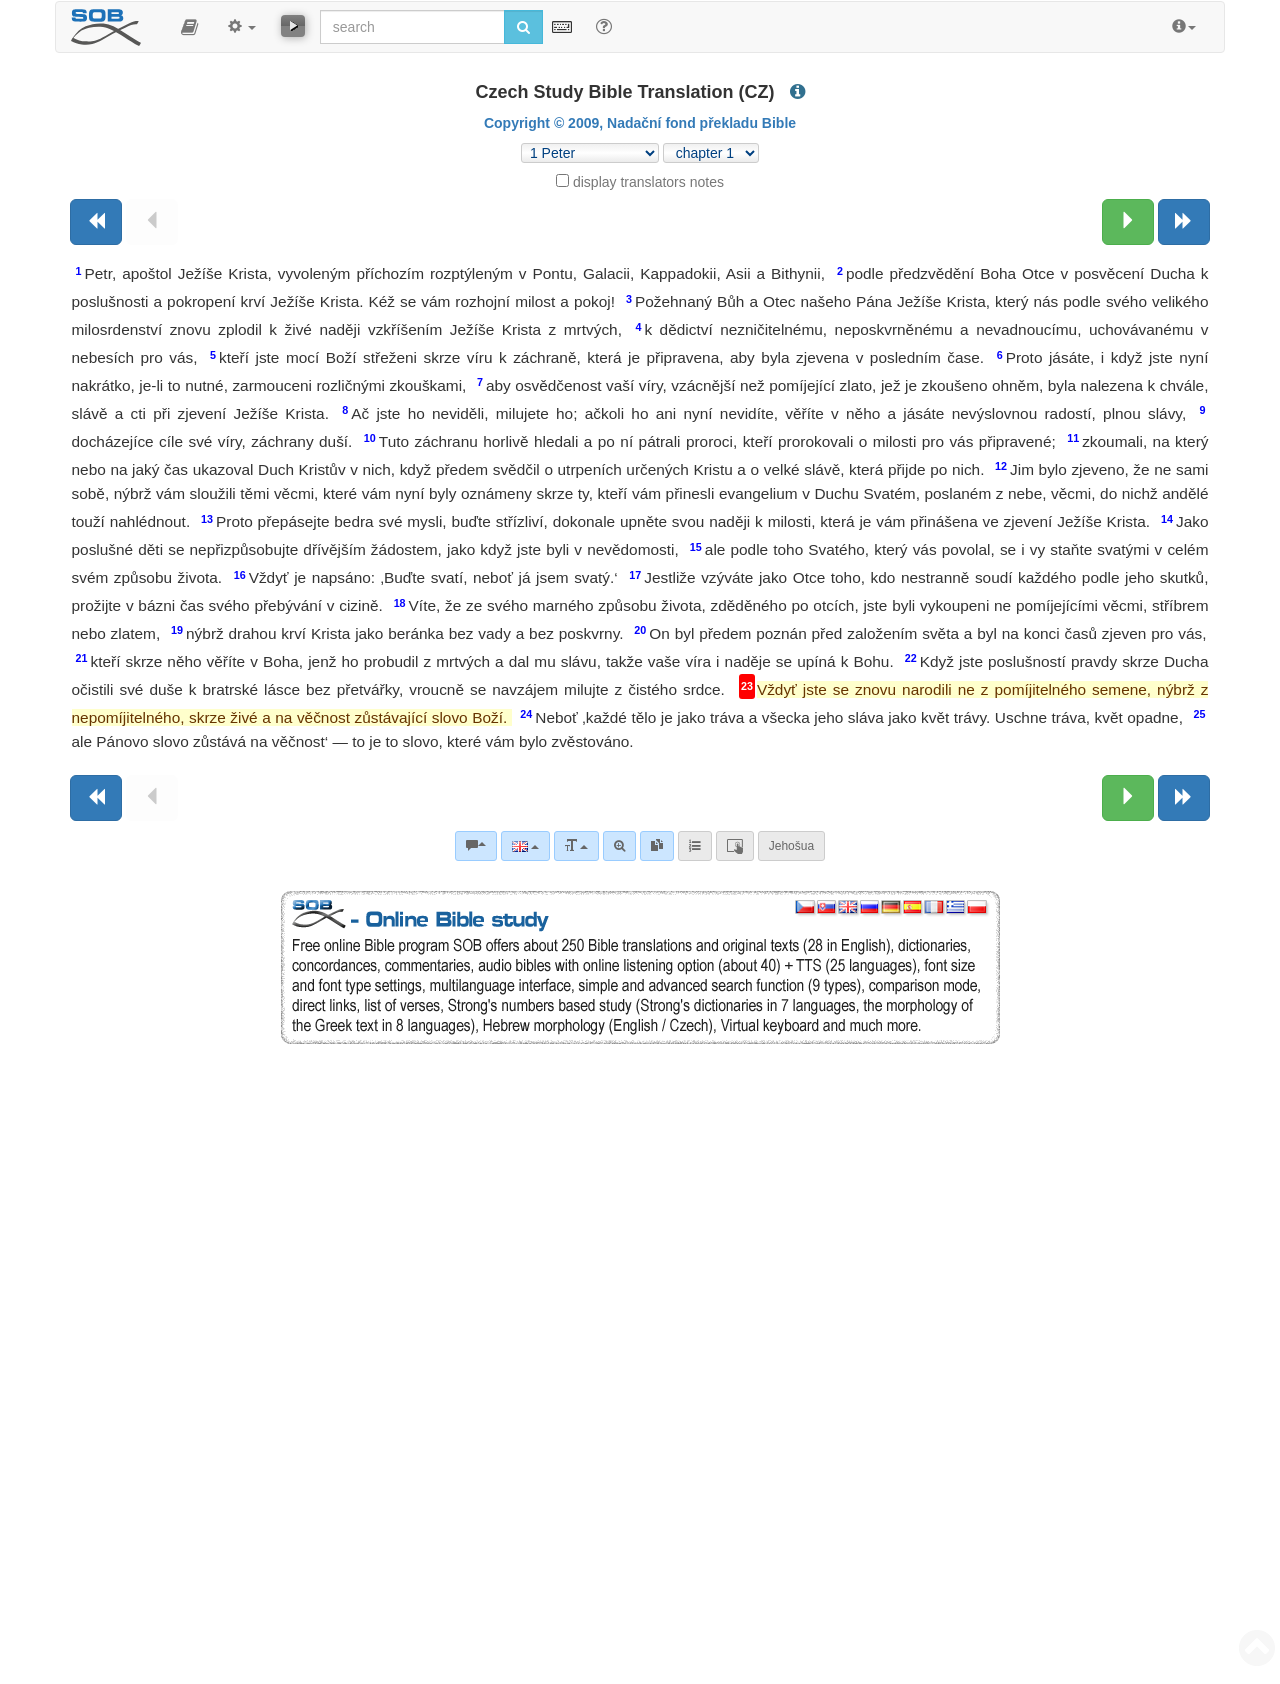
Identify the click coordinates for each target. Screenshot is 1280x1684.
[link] (657, 846)
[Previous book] (96, 222)
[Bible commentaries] (476, 846)
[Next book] (1184, 222)
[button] (189, 27)
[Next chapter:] (1128, 222)
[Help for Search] (604, 26)
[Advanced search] (619, 846)
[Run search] (523, 27)
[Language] (525, 846)
